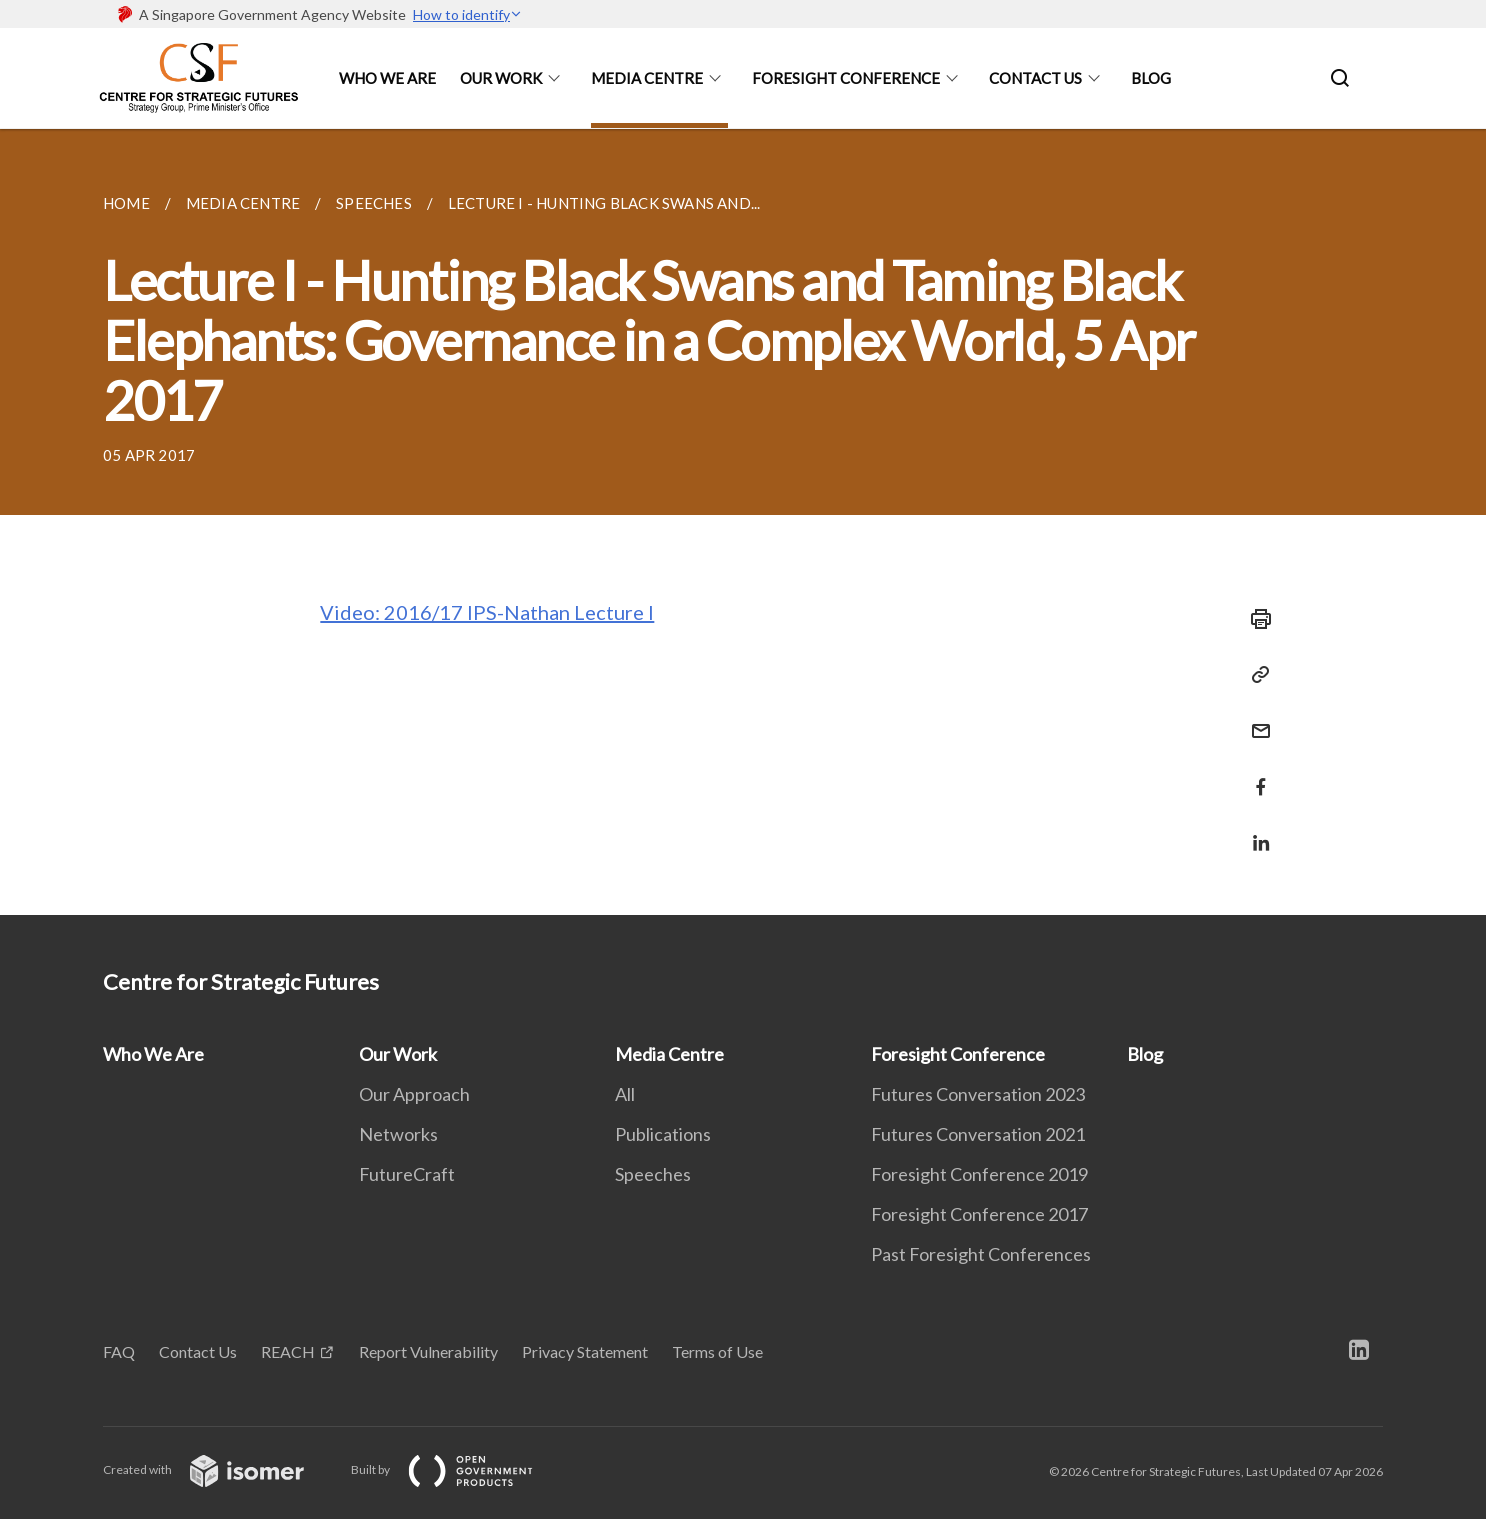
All (625, 1094)
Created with (219, 1469)
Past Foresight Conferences (981, 1254)
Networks (398, 1134)
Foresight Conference (846, 78)
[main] (743, 522)
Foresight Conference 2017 (979, 1214)
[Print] (1255, 619)
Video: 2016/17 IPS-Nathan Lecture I (487, 612)
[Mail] (1255, 718)
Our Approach (414, 1094)
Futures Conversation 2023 (978, 1094)
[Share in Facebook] (1255, 774)
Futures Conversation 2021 (978, 1134)
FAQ (119, 1351)
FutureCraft (407, 1174)
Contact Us (1035, 78)
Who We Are (387, 78)
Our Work (501, 78)
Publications (663, 1134)
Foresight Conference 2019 (979, 1174)
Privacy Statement (585, 1351)
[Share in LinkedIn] (1255, 830)
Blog (1151, 78)
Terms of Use (717, 1351)
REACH (288, 1351)
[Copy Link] (1255, 675)
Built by (458, 1469)
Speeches (653, 1174)
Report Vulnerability (428, 1351)
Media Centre (647, 78)
